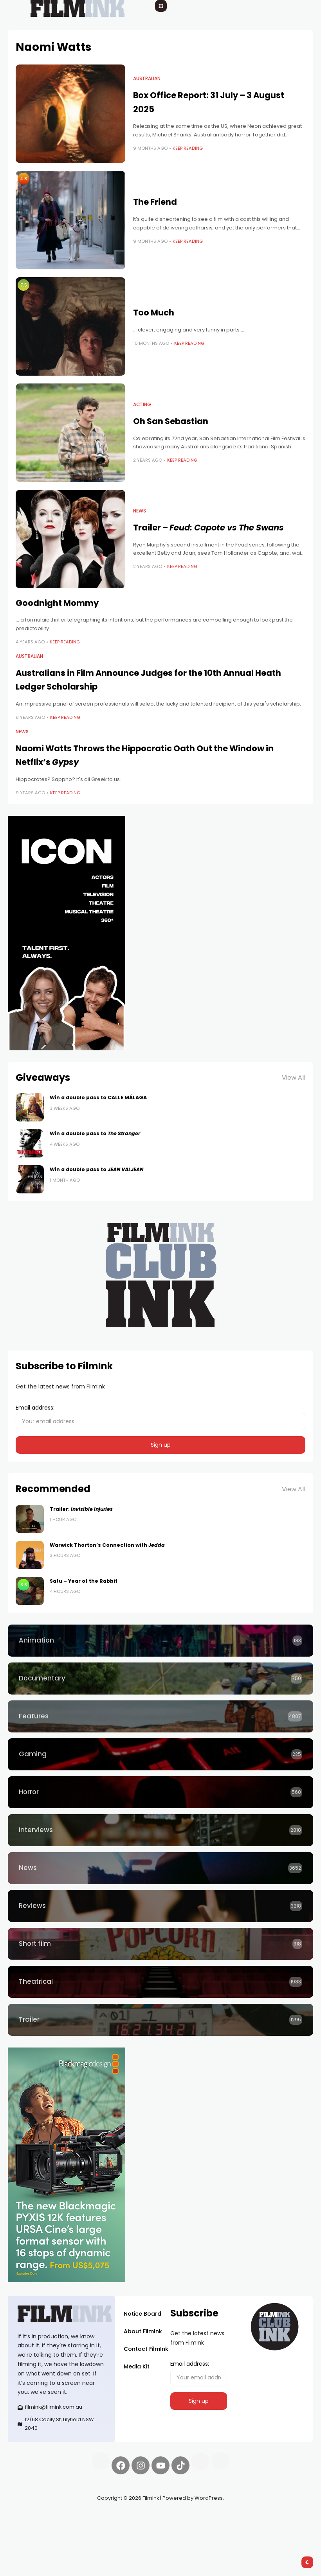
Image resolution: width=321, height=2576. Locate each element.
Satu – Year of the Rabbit (83, 1581)
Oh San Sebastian (170, 421)
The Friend (155, 202)
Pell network (72, 2516)
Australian (146, 78)
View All (293, 1077)
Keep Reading (188, 148)
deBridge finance (80, 2526)
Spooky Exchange (32, 2526)
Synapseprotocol (31, 2516)
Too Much (153, 312)
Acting (142, 404)
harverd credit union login (43, 2535)
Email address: (160, 1417)
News (139, 511)
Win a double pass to (95, 1133)
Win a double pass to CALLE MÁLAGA (98, 1097)
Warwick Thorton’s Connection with (107, 1545)
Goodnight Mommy (57, 603)
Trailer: (81, 1509)
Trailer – (208, 527)
